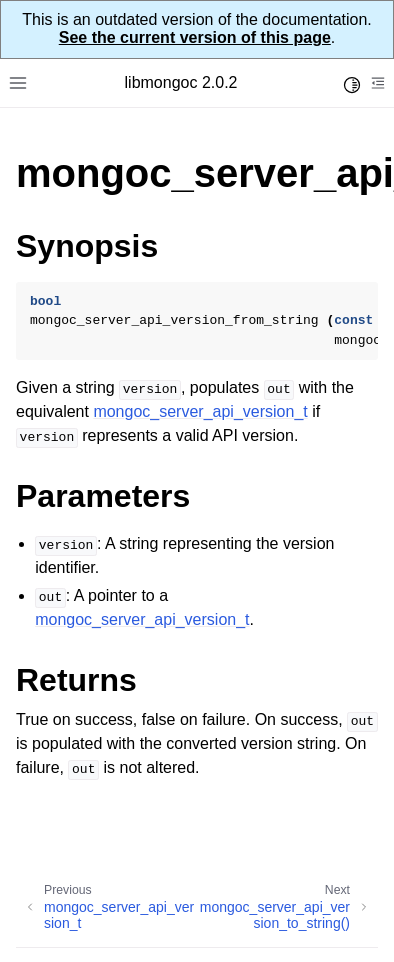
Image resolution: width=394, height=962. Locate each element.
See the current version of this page (195, 37)
